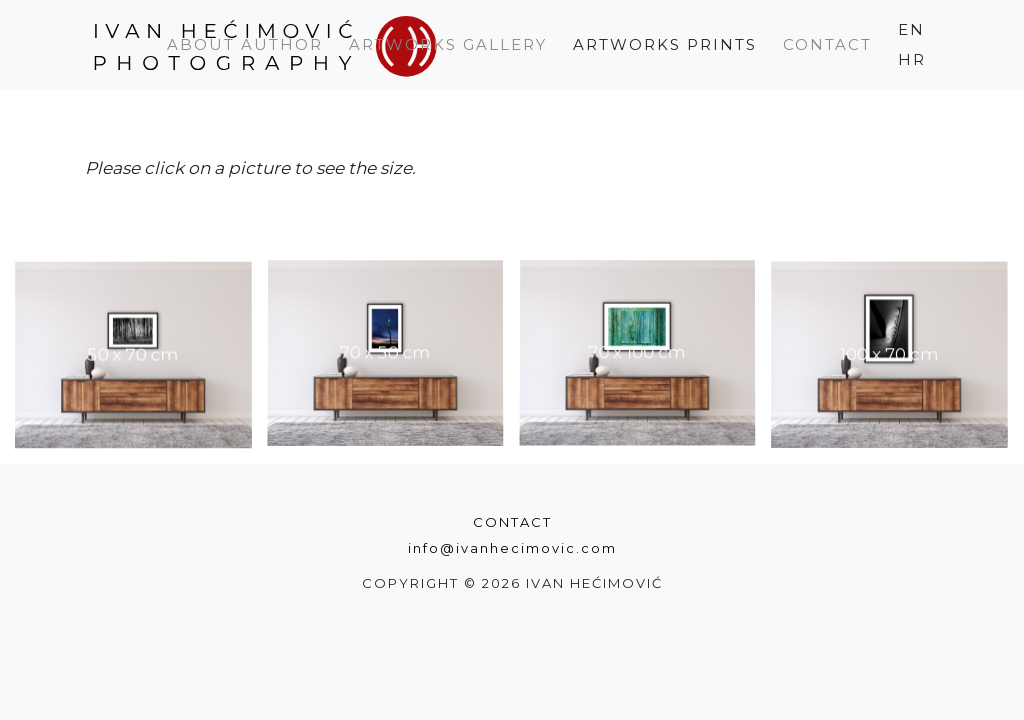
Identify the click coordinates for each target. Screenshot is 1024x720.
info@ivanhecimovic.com (512, 548)
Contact (512, 522)
